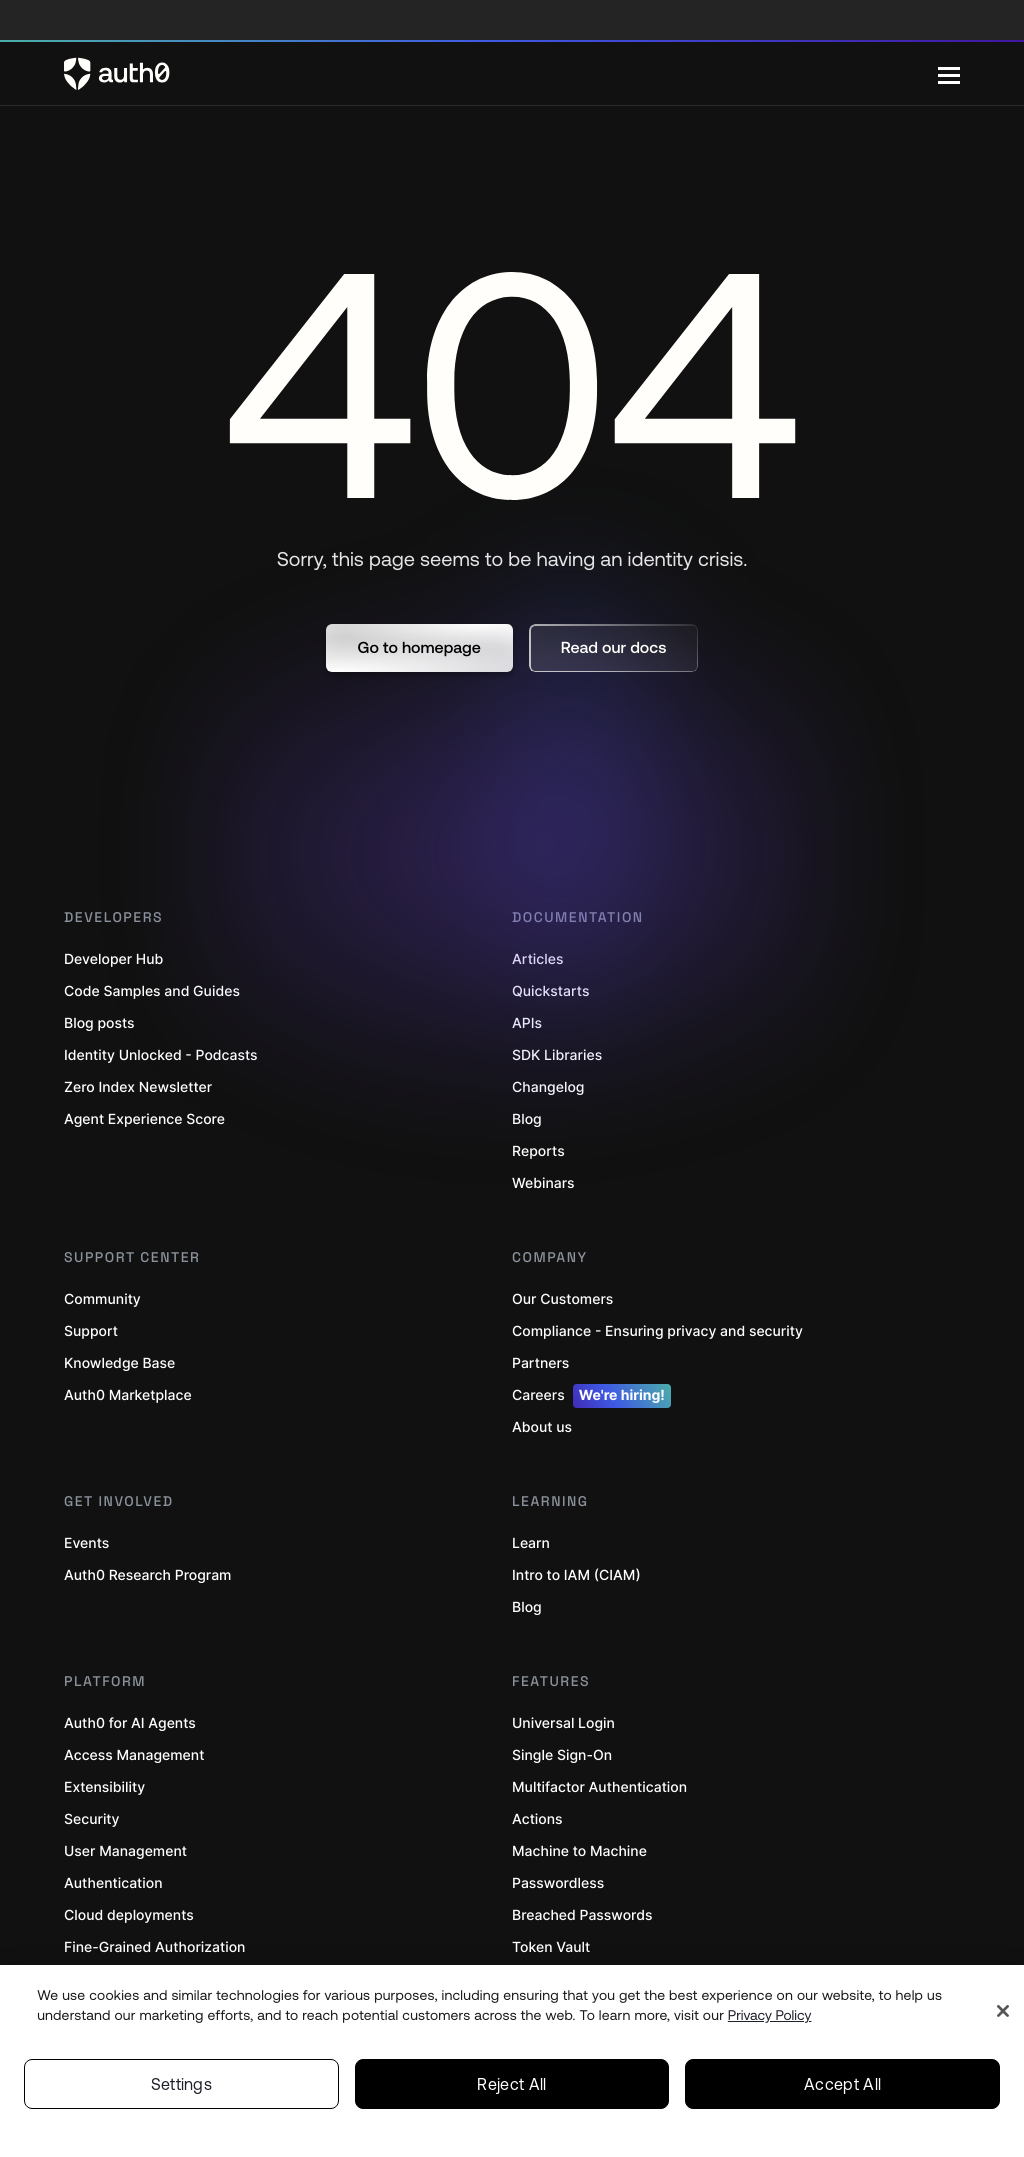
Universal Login (563, 1723)
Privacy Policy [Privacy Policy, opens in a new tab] (770, 2015)
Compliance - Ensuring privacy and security (657, 1331)
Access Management (134, 1755)
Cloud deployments (129, 1915)
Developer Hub (113, 959)
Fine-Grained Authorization (154, 1947)
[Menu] (949, 74)
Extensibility (104, 1787)
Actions (537, 1819)
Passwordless (558, 1883)
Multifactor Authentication (599, 1787)
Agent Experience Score (144, 1119)
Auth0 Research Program (147, 1575)
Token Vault (551, 1947)
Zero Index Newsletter (138, 1087)
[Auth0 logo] (501, 74)
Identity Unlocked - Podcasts (161, 1055)
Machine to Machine (579, 1851)
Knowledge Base (119, 1363)
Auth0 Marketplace (128, 1395)
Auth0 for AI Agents (130, 1723)
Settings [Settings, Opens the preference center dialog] (182, 2084)
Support (91, 1331)
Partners (540, 1363)
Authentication (113, 1883)
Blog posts (99, 1023)
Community (102, 1299)
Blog (527, 1607)
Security (92, 1819)
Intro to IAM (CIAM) (576, 1575)
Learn (531, 1543)
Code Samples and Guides (152, 991)
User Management (125, 1851)
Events (86, 1543)
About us (542, 1427)
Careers (591, 1396)
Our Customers (562, 1299)
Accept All (842, 2084)
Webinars (543, 1183)
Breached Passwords (582, 1915)
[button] (419, 648)
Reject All (511, 2084)
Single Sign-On (562, 1755)
